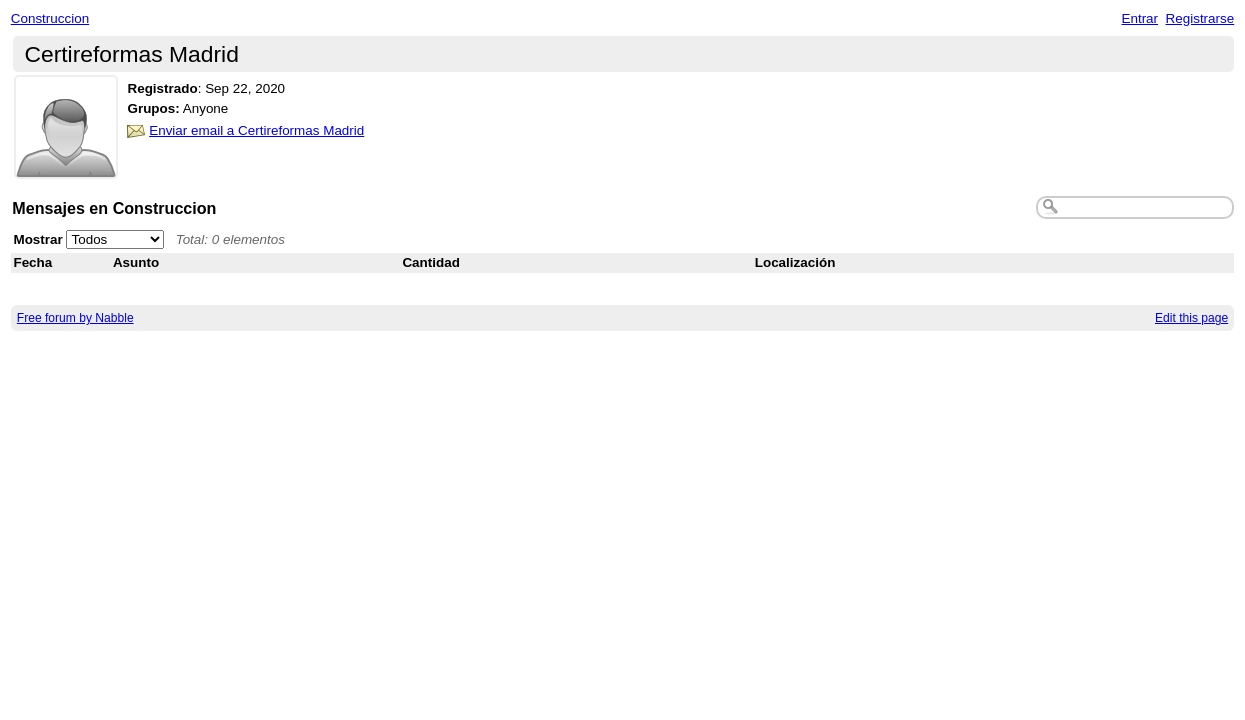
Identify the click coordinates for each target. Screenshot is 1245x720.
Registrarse (1200, 18)
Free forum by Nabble (75, 318)
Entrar (1139, 18)
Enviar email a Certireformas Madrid (256, 130)
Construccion (50, 18)
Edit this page (1191, 318)
